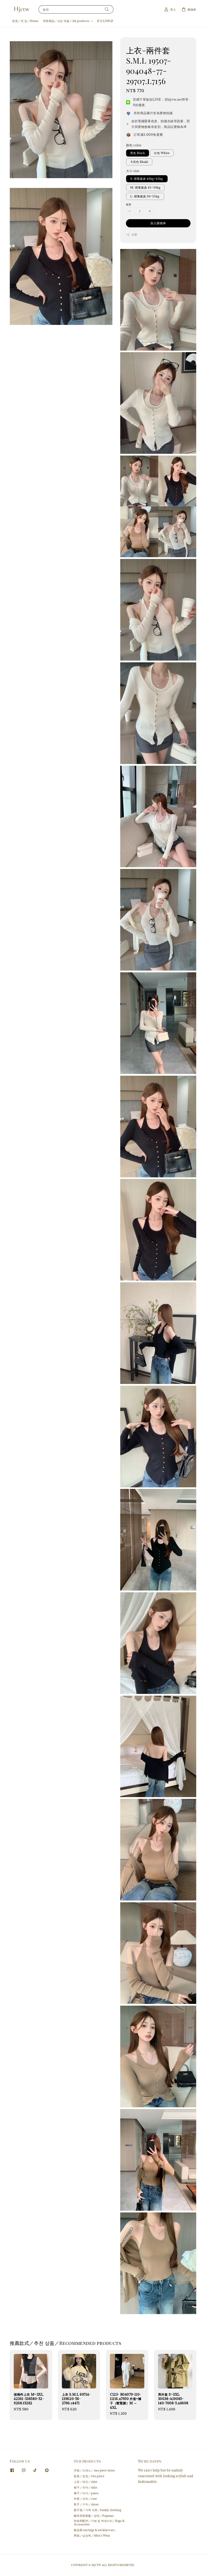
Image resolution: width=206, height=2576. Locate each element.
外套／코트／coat (85, 2498)
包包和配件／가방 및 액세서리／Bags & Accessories (99, 2522)
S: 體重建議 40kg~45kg (147, 178)
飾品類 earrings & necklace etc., (95, 2530)
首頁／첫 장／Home (25, 21)
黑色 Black (137, 153)
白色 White (162, 153)
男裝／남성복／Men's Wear (92, 2535)
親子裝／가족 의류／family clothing (97, 2510)
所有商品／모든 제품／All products (66, 21)
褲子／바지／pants (86, 2493)
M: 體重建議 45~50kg (145, 187)
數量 (128, 204)
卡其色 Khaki (139, 162)
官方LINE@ (105, 21)
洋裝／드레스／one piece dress (94, 2470)
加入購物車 (158, 223)
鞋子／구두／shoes (86, 2504)
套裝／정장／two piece (89, 2476)
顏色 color (134, 145)
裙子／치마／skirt (85, 2487)
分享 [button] (131, 234)
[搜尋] (107, 9)
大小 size (132, 171)
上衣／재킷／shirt (86, 2482)
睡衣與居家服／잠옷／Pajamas (94, 2516)
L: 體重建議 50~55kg (145, 196)
